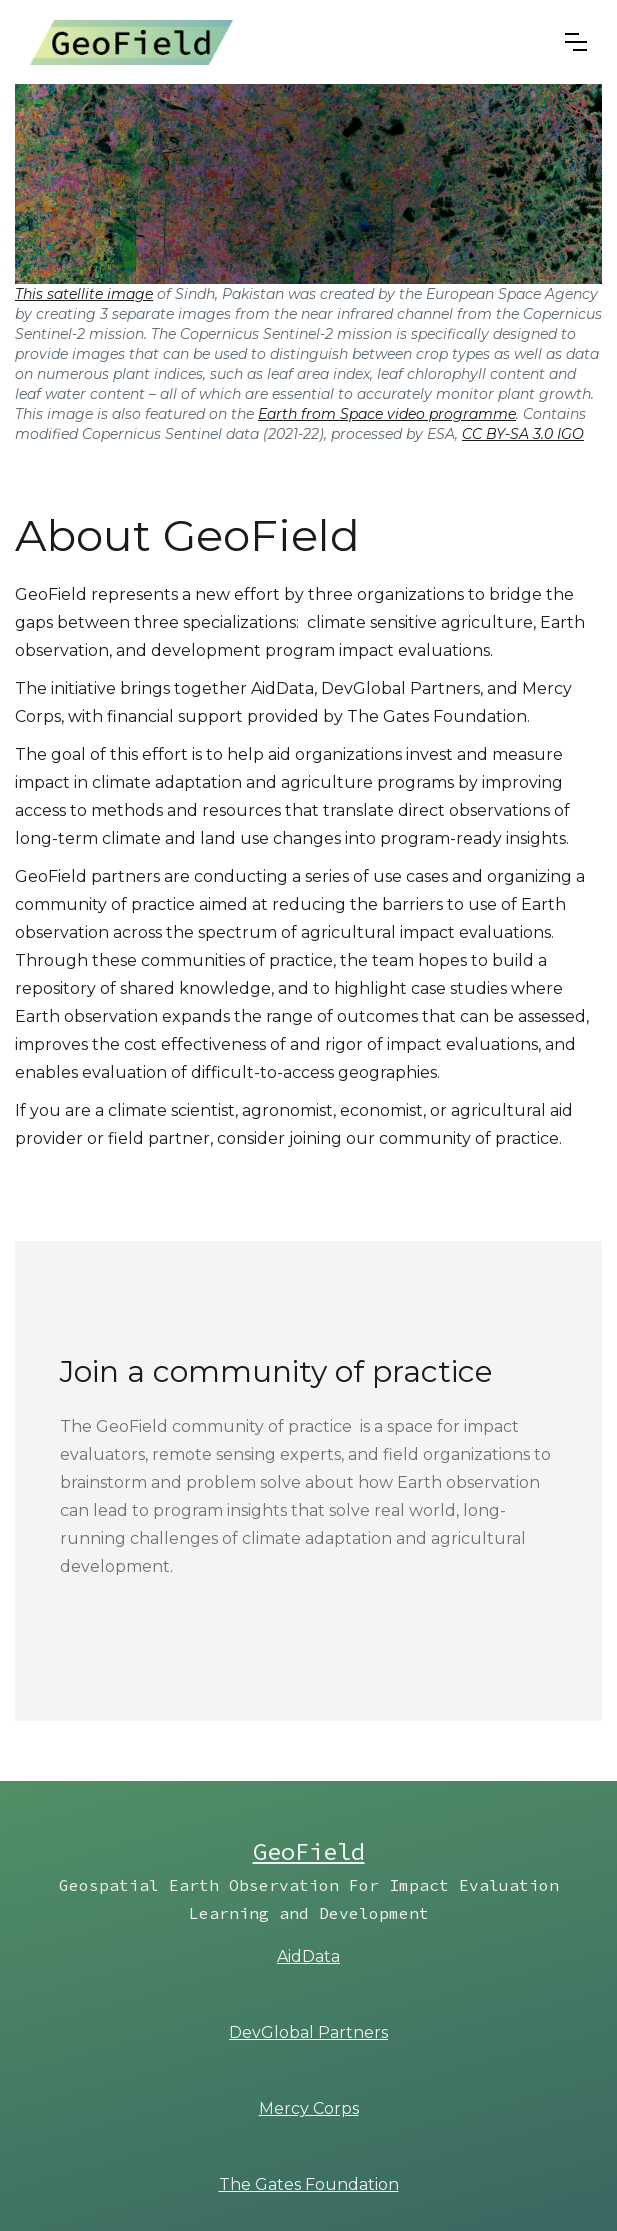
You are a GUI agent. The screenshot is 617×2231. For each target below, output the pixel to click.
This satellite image (84, 294)
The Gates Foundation (309, 2184)
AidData (308, 1956)
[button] (576, 42)
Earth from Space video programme (387, 414)
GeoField (309, 1851)
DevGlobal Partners (308, 2032)
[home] (131, 42)
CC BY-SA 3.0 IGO (523, 434)
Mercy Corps (309, 2108)
